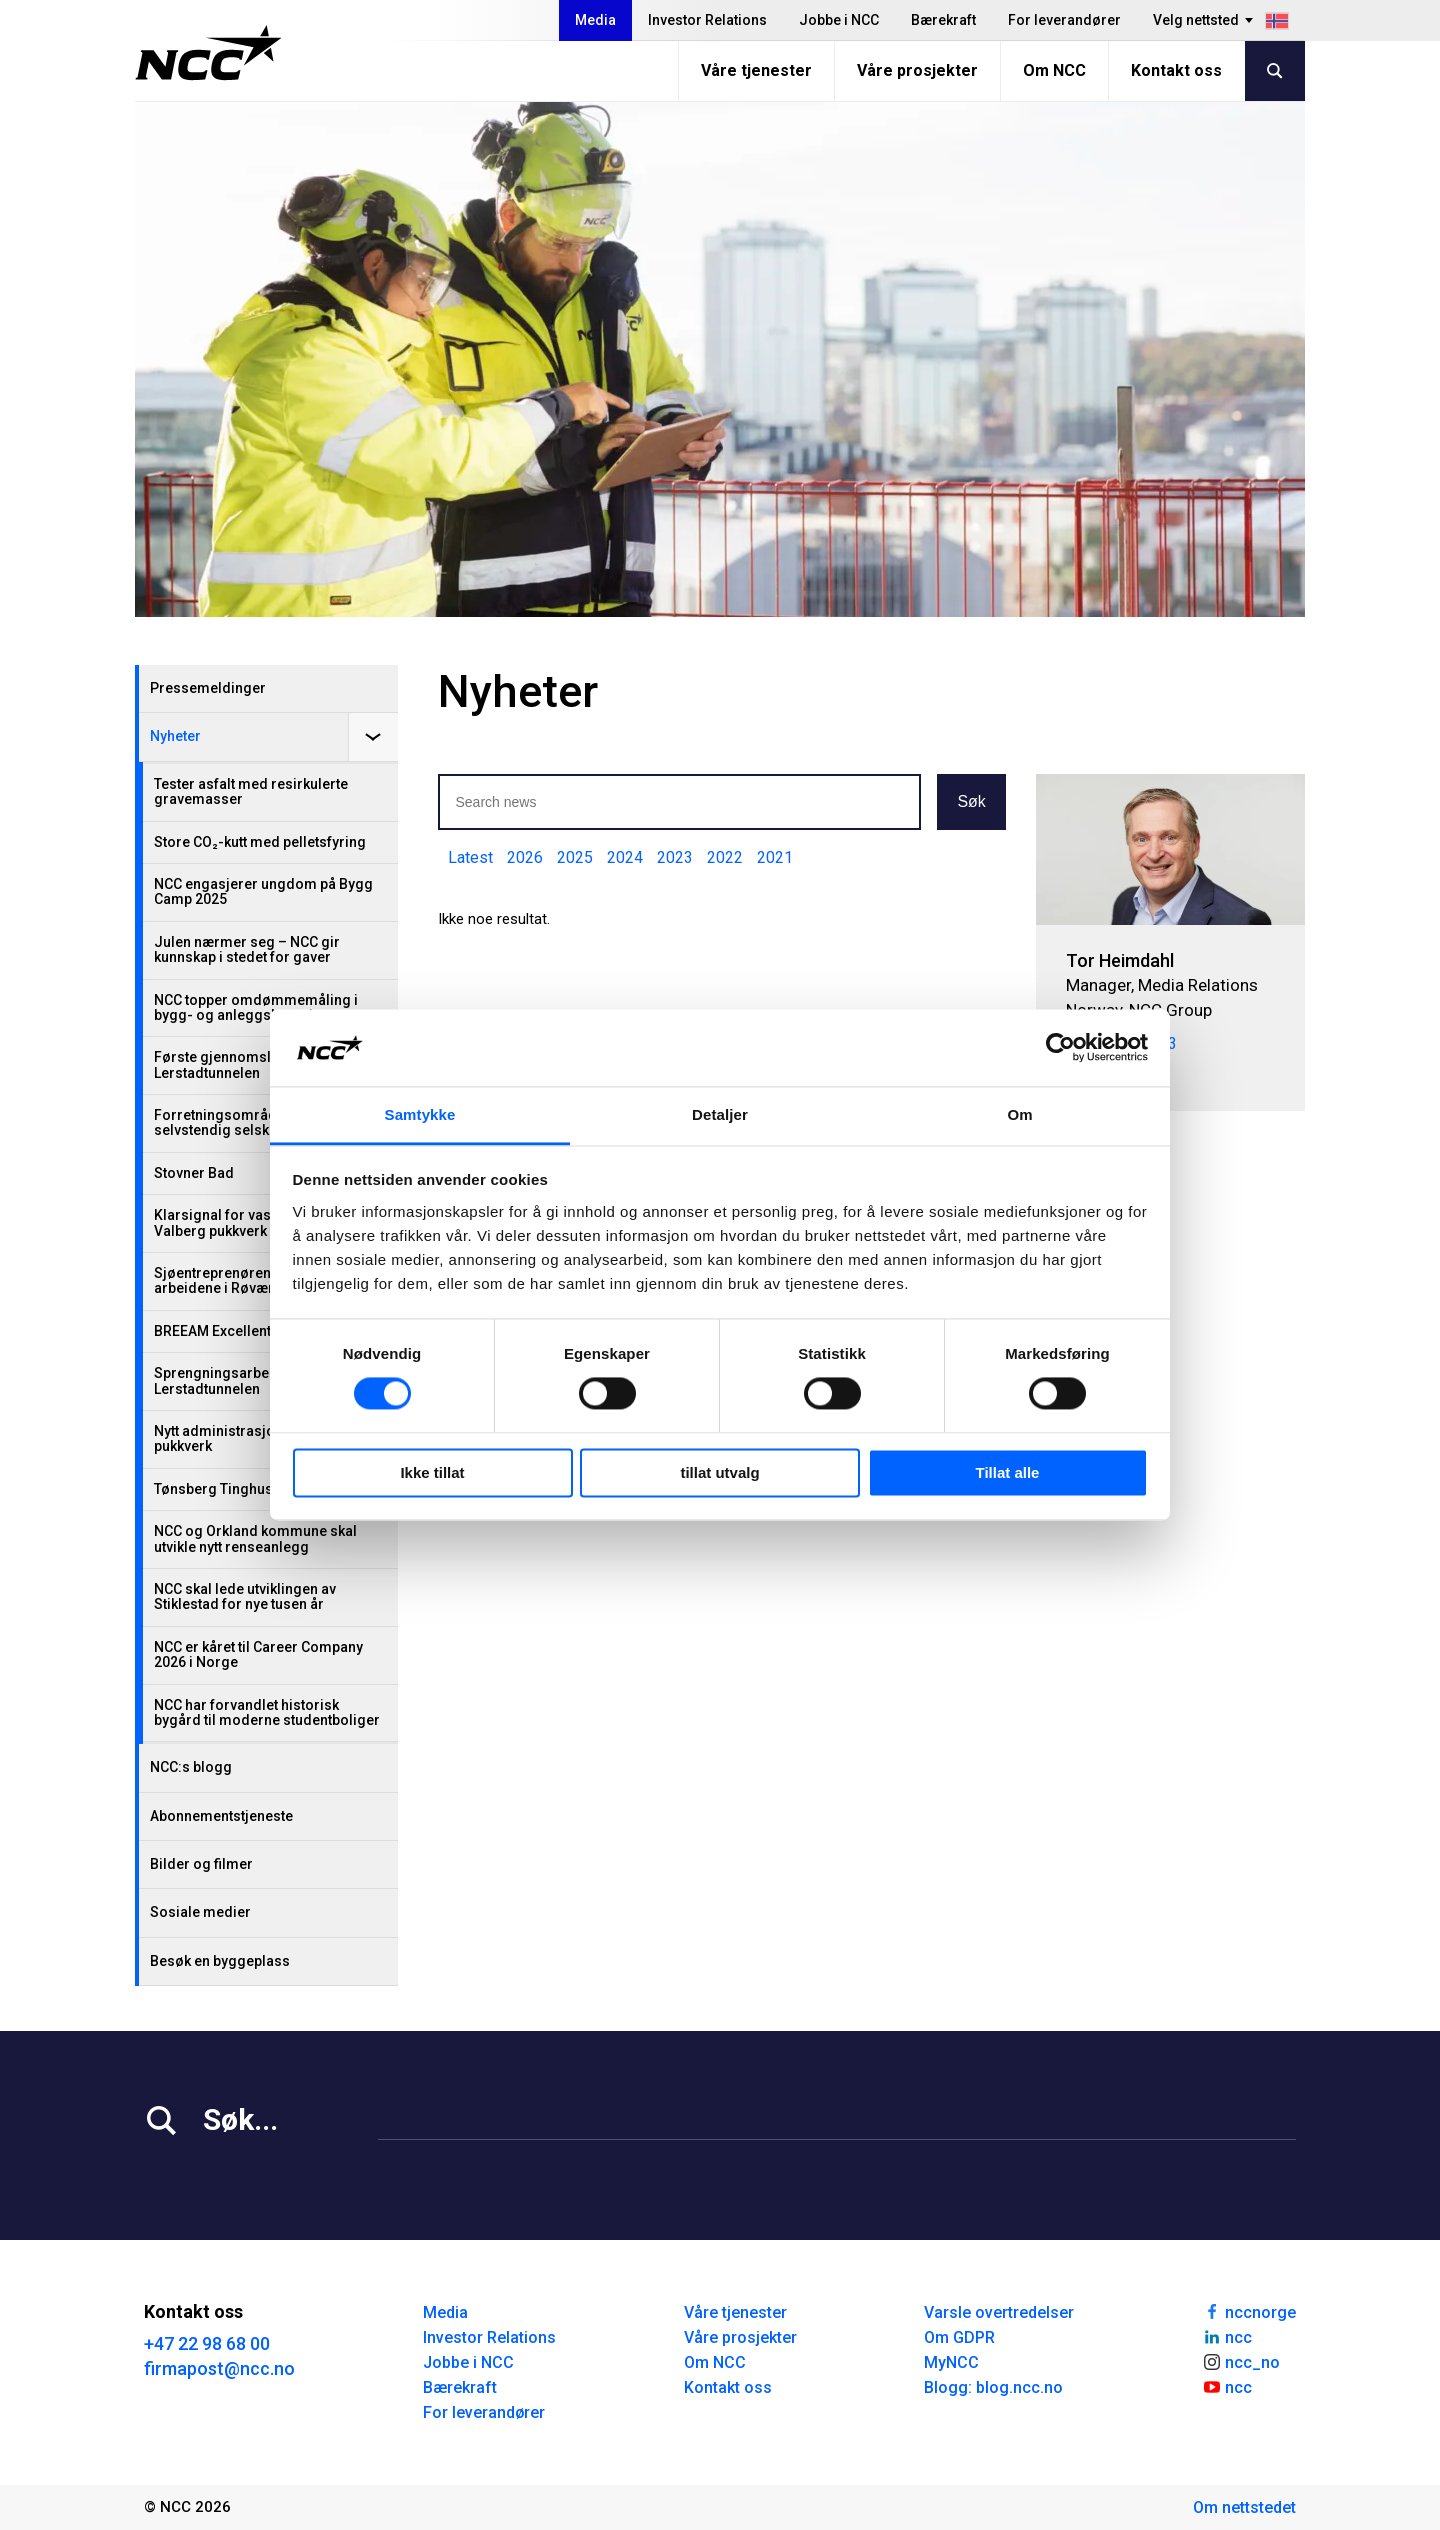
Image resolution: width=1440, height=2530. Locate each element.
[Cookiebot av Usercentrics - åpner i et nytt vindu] (1060, 1048)
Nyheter (175, 736)
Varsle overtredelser (999, 2312)
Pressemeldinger (208, 688)
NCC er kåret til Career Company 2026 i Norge (258, 1654)
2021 (775, 857)
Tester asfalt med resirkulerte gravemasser (251, 791)
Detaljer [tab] (720, 1114)
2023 (675, 857)
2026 (525, 857)
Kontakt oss (1176, 70)
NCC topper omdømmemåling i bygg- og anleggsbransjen (256, 1007)
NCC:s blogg (191, 1767)
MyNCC (951, 2362)
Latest (470, 857)
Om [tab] (1019, 1114)
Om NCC (1054, 70)
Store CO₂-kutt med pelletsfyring (260, 842)
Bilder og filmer (201, 1864)
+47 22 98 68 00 (207, 2343)
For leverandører (1064, 20)
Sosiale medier (200, 1912)
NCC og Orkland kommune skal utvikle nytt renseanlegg (255, 1538)
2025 (575, 857)
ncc (1227, 2336)
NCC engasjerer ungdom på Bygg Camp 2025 (263, 891)
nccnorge (1249, 2311)
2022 (725, 857)
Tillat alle (1008, 1472)
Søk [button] (971, 801)
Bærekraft (943, 20)
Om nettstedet (1244, 2507)
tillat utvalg (719, 1472)
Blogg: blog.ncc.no (993, 2387)
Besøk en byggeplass (220, 1961)
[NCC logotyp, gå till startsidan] (208, 53)
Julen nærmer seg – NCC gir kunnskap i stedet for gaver (247, 949)
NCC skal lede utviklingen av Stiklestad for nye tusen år (245, 1596)
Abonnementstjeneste (221, 1816)
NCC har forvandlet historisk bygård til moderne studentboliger (267, 1712)
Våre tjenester (756, 70)
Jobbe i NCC (839, 20)
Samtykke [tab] (420, 1114)
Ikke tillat (432, 1472)
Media (595, 20)
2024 (625, 857)
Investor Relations (707, 20)
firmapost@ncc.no (219, 2368)
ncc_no (1241, 2361)
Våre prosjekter (917, 70)
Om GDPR (959, 2337)
